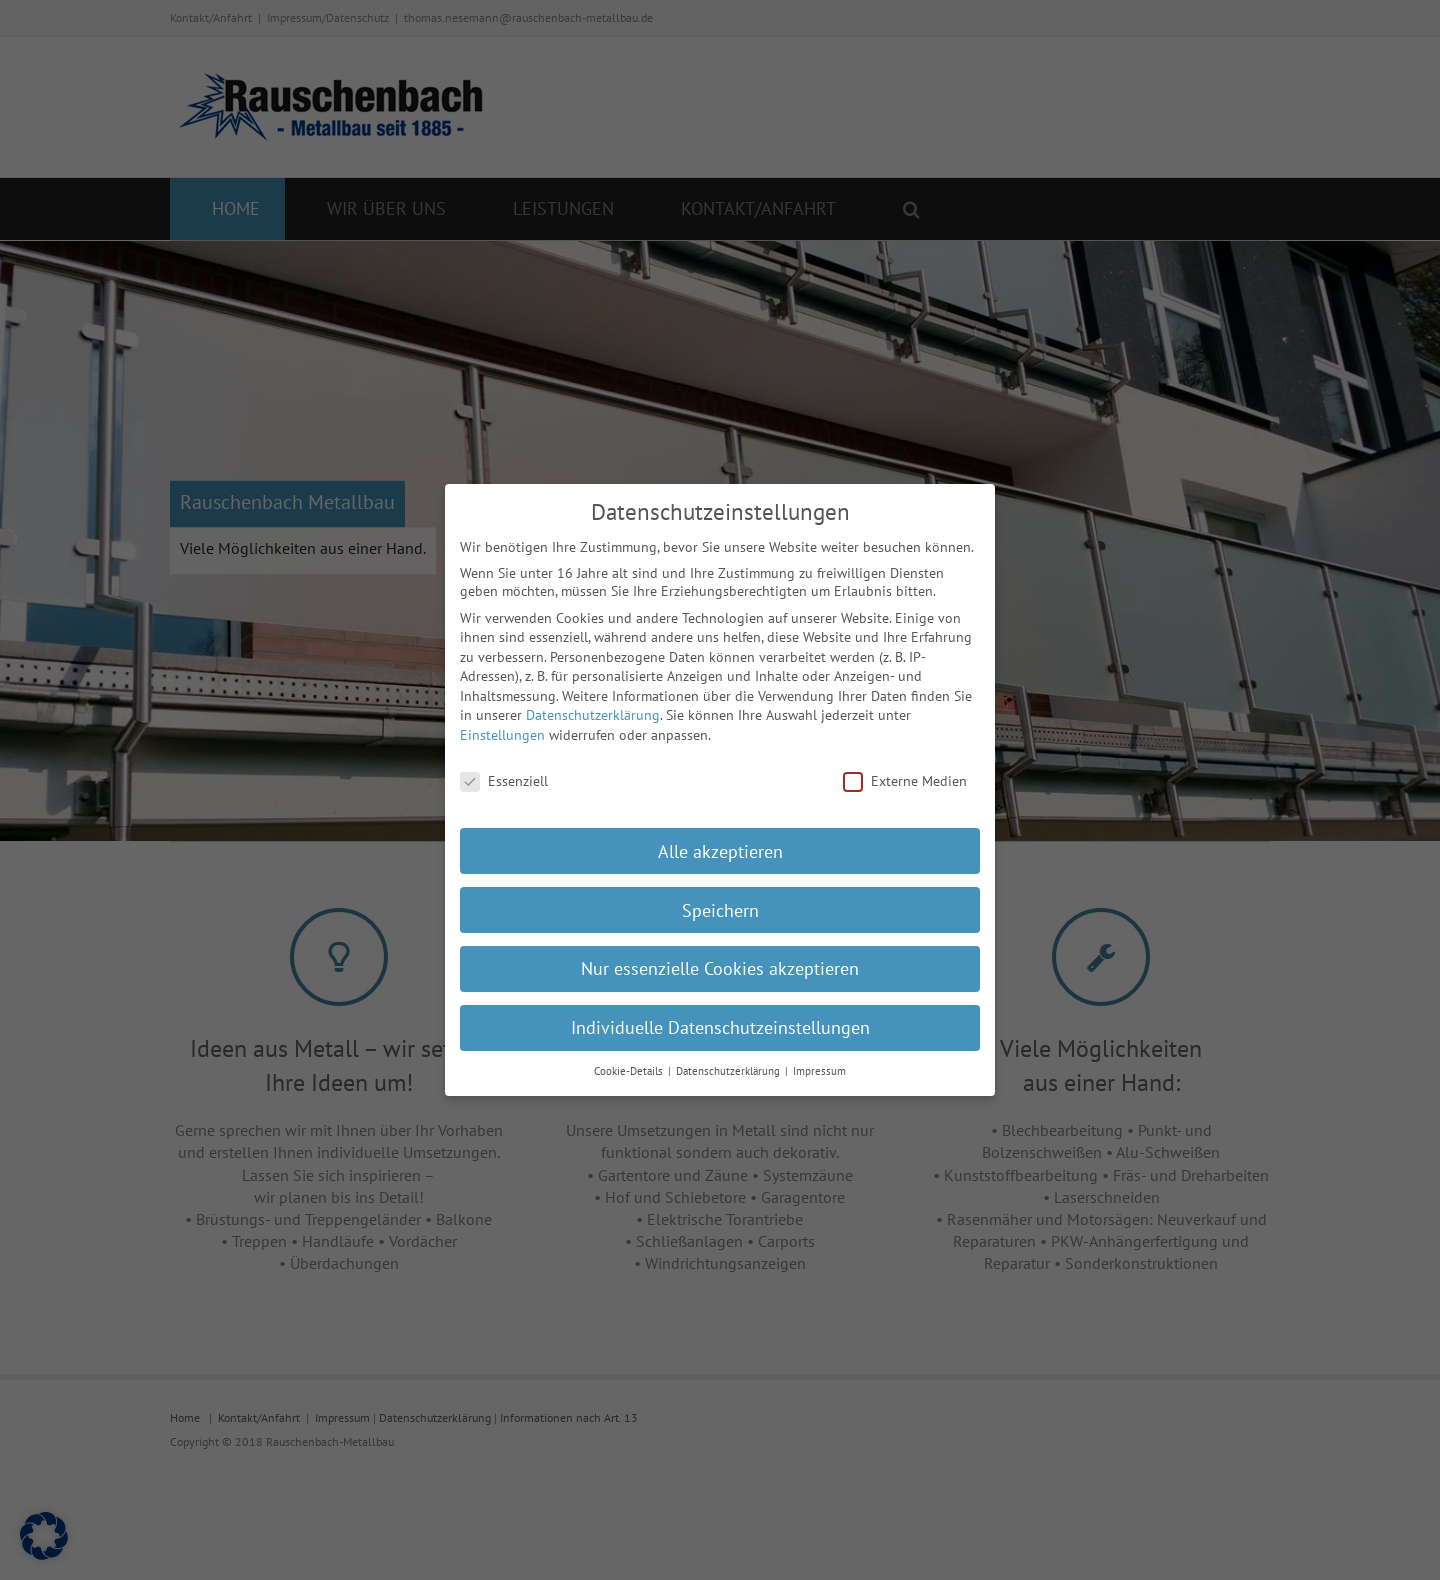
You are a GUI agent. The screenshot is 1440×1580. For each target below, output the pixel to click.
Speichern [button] (720, 895)
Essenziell (504, 766)
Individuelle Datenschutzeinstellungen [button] (720, 1013)
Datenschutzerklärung (593, 701)
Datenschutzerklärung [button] (729, 1056)
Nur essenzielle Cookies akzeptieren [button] (720, 954)
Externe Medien (905, 766)
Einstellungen (502, 720)
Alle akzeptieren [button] (720, 836)
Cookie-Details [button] (630, 1056)
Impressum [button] (819, 1056)
